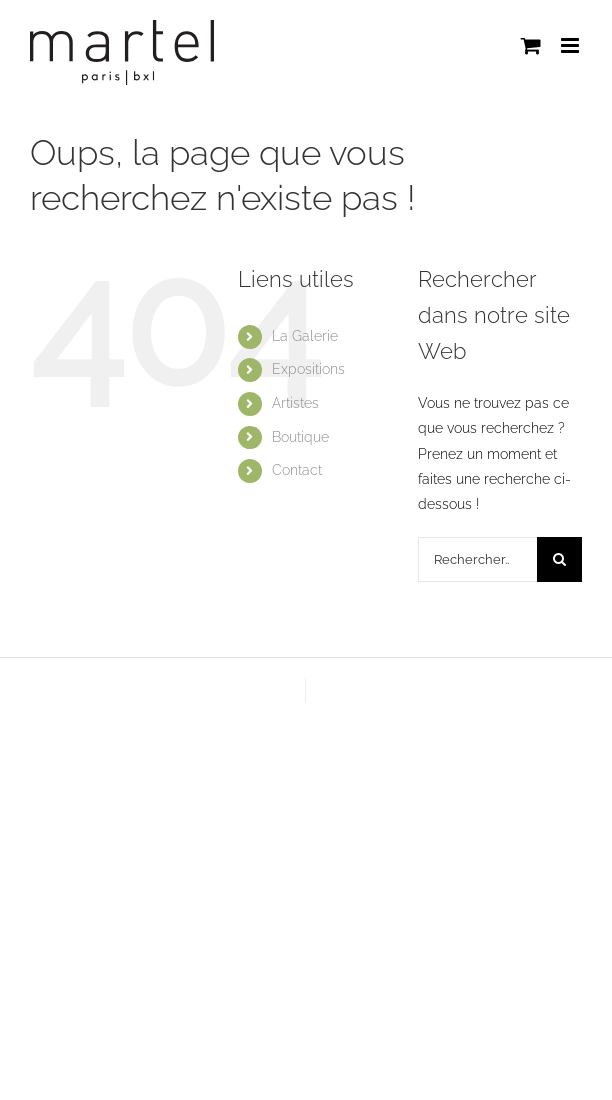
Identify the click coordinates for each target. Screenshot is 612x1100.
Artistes (295, 403)
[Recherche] (559, 559)
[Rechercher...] (477, 559)
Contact (297, 470)
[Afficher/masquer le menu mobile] (571, 45)
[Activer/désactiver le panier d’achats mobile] (531, 45)
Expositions (308, 369)
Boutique (300, 437)
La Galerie (305, 336)
